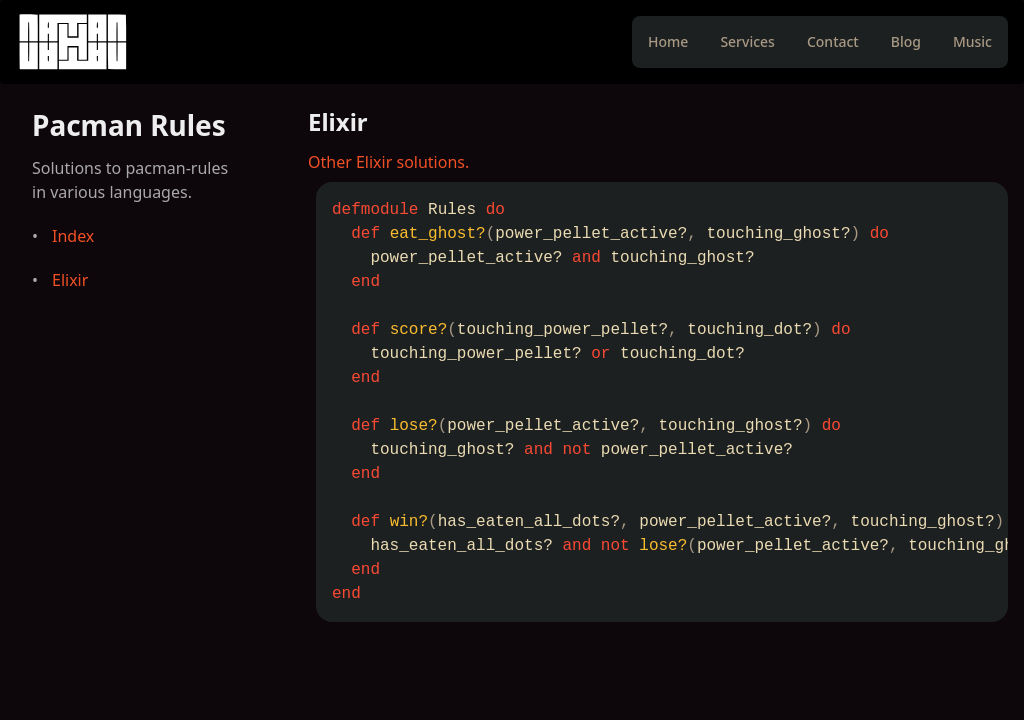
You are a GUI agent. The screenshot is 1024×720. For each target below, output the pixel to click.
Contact (833, 41)
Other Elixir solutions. (388, 162)
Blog (906, 41)
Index (73, 236)
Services (747, 41)
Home (668, 41)
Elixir (70, 280)
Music (972, 41)
